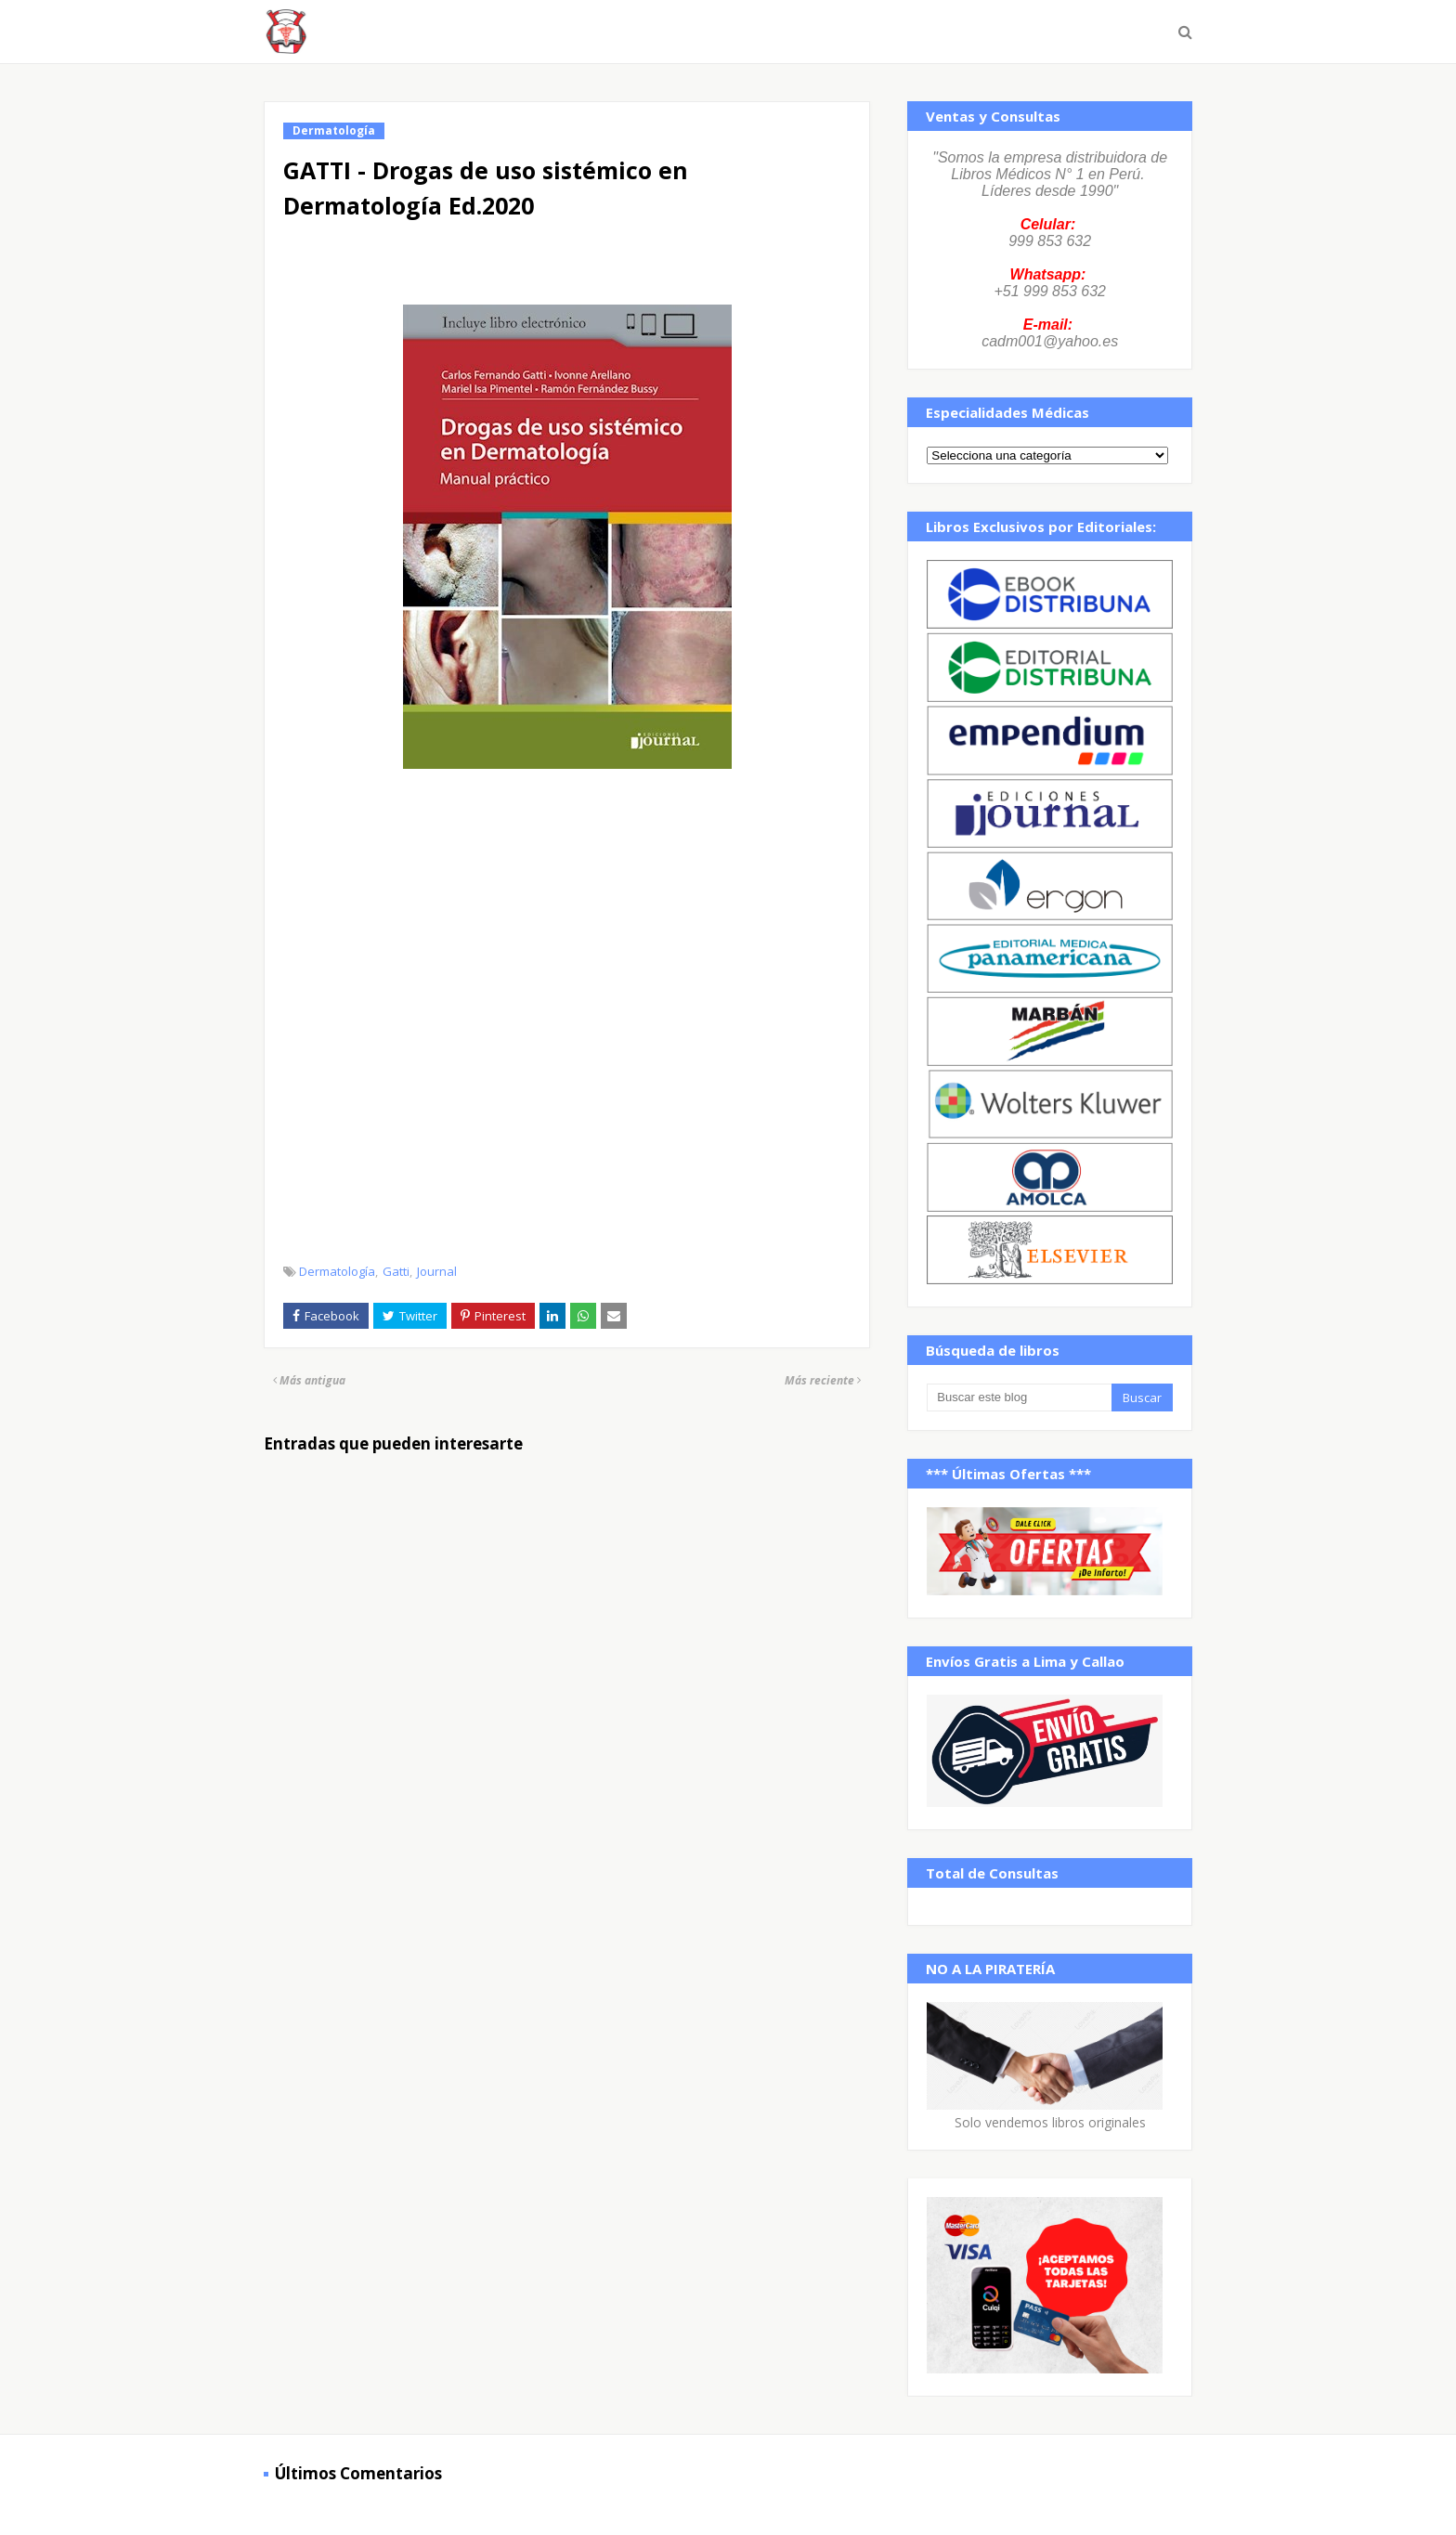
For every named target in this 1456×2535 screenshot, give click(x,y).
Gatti (396, 1271)
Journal (437, 1271)
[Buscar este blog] (1019, 1397)
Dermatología (337, 1271)
